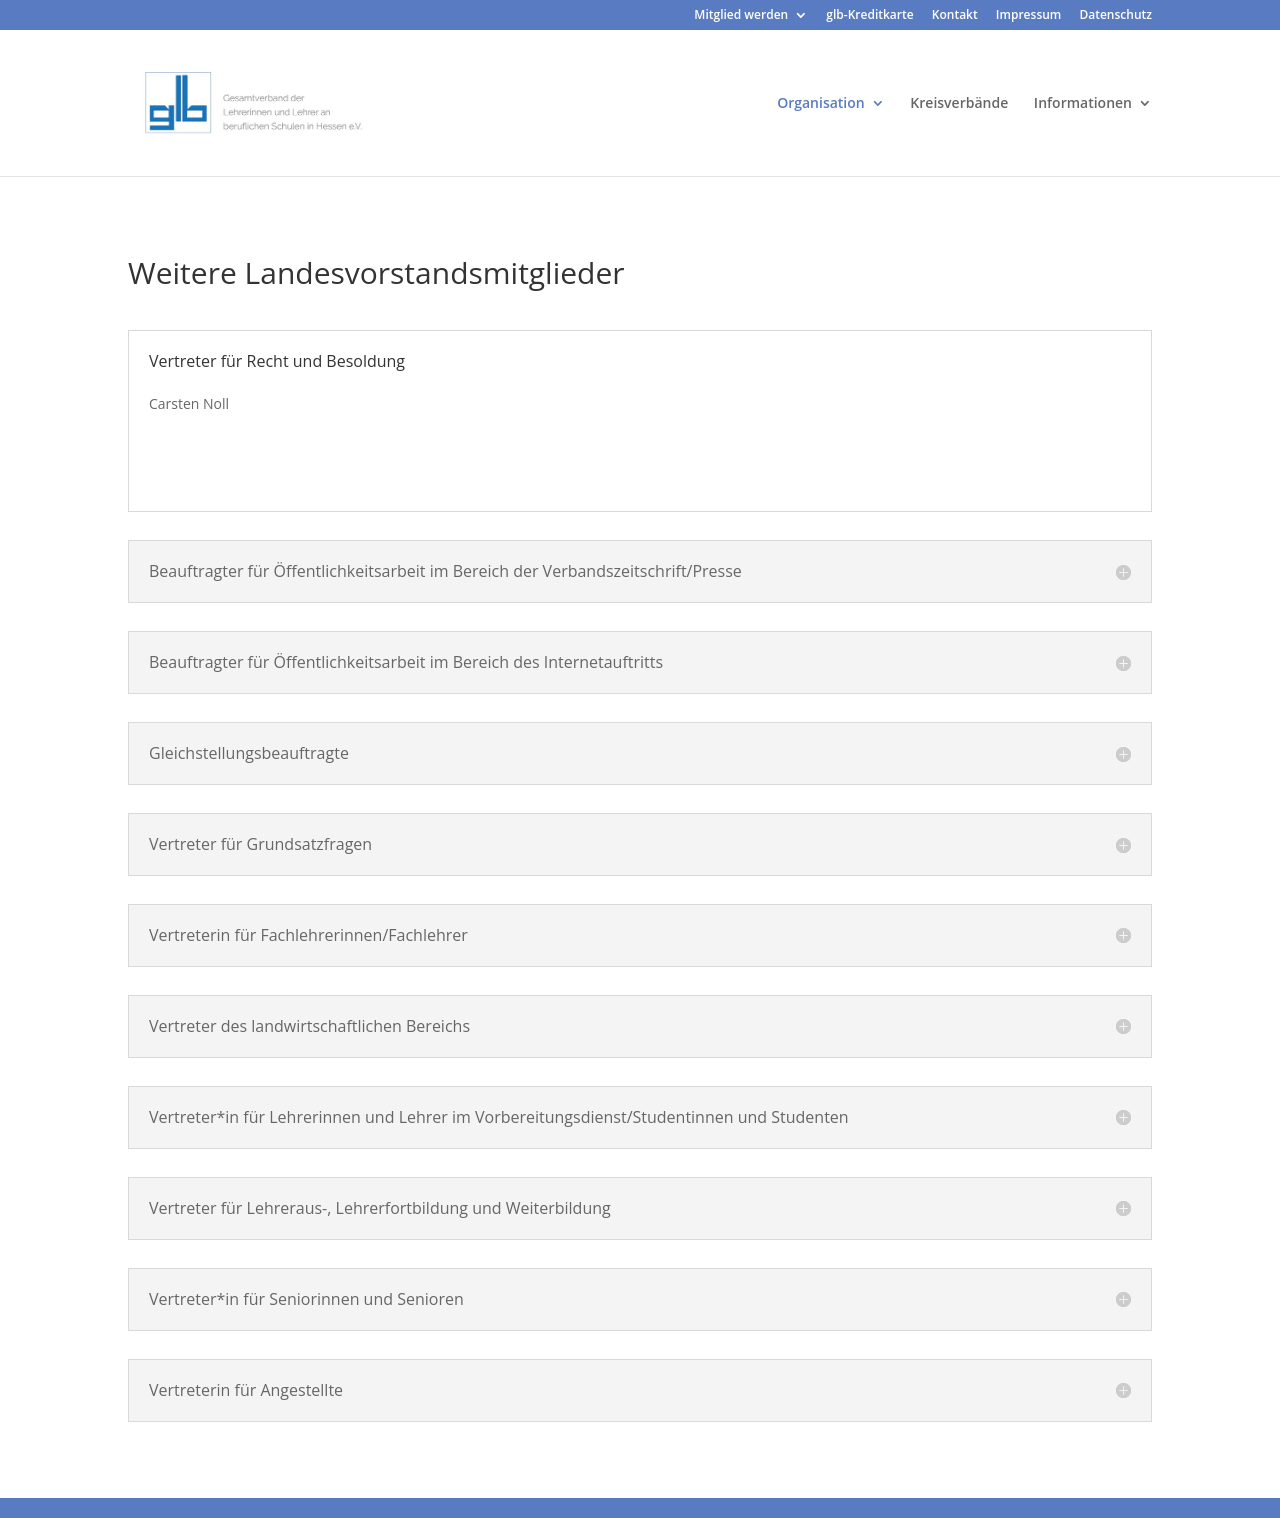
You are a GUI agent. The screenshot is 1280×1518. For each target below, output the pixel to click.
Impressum (1028, 16)
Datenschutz (1115, 16)
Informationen (1083, 104)
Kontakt (955, 16)
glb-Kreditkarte (869, 16)
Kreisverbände (959, 104)
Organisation (821, 104)
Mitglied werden (741, 16)
